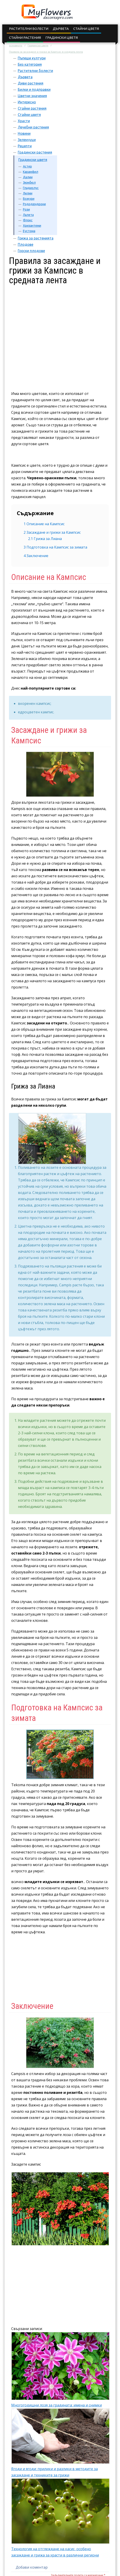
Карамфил (30, 172)
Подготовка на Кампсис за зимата (55, 547)
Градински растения (35, 152)
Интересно (27, 102)
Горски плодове (31, 251)
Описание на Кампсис (44, 523)
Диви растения (30, 83)
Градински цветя (61, 37)
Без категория (30, 64)
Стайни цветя (86, 28)
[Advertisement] (60, 316)
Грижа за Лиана (45, 538)
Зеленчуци (27, 140)
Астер (27, 166)
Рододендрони (34, 204)
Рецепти (25, 146)
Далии (28, 177)
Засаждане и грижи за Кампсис (52, 532)
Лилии (27, 193)
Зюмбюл (29, 182)
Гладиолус (31, 188)
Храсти (24, 121)
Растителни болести (28, 28)
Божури (28, 198)
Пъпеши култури (32, 58)
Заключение (36, 555)
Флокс (28, 220)
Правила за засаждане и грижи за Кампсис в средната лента (46, 51)
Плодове (25, 244)
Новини (24, 133)
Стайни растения (25, 37)
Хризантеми (32, 225)
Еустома (29, 231)
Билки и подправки (34, 89)
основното (15, 45)
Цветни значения (32, 96)
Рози (26, 209)
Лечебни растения (33, 127)
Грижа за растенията (35, 238)
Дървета (61, 28)
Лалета (28, 215)
